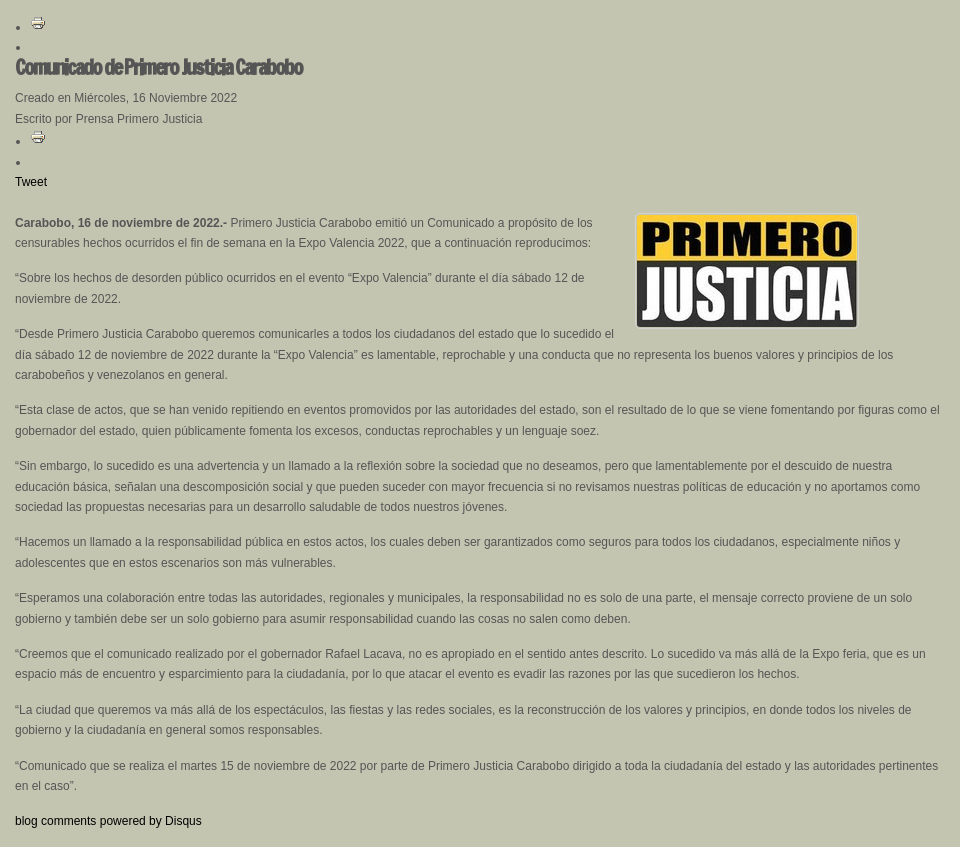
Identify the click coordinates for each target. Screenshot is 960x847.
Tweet (31, 182)
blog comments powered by (108, 821)
